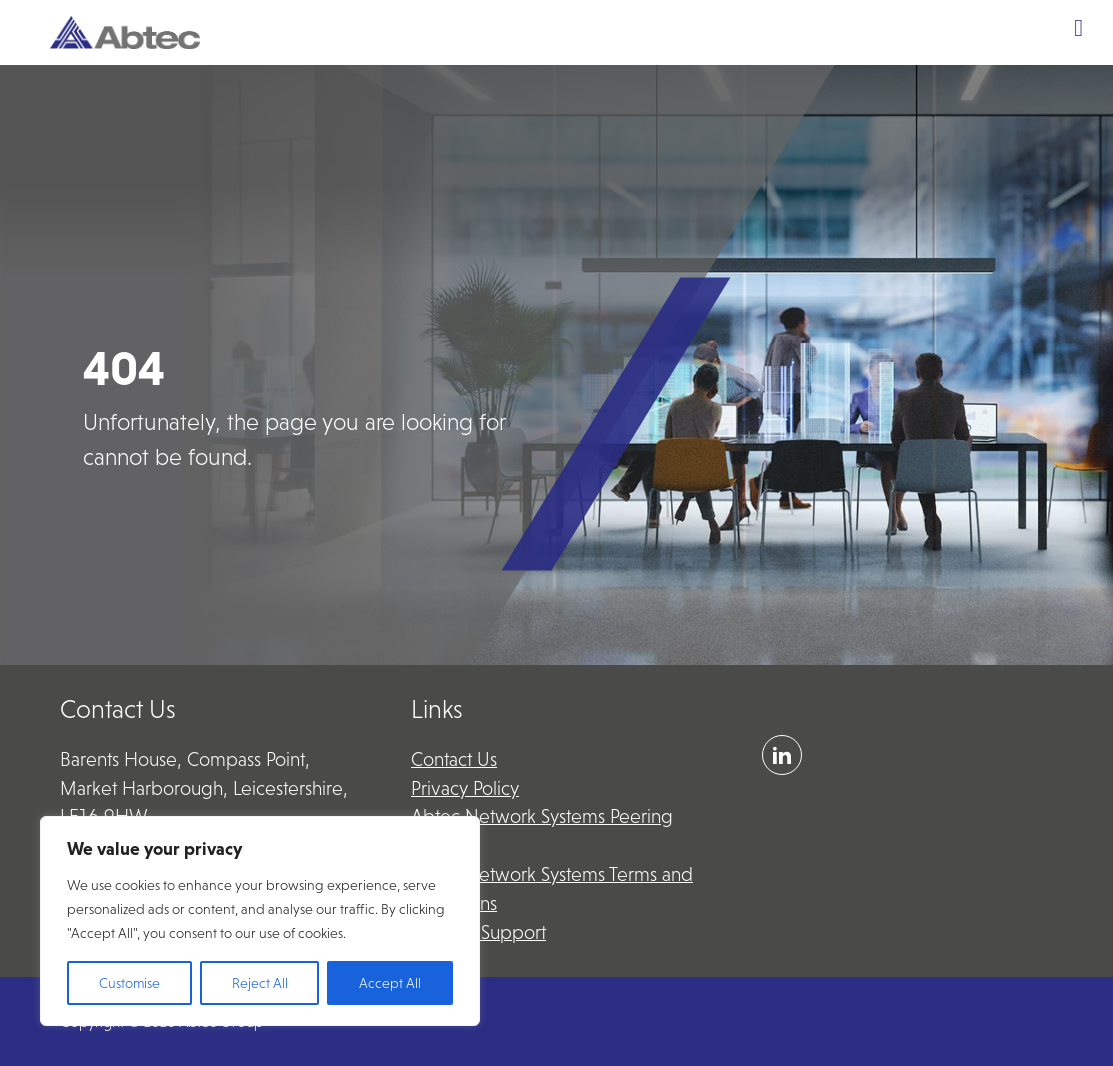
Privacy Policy (465, 788)
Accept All (390, 983)
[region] (260, 921)
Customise (129, 983)
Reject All (260, 983)
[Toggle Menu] (1078, 28)
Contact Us (454, 759)
